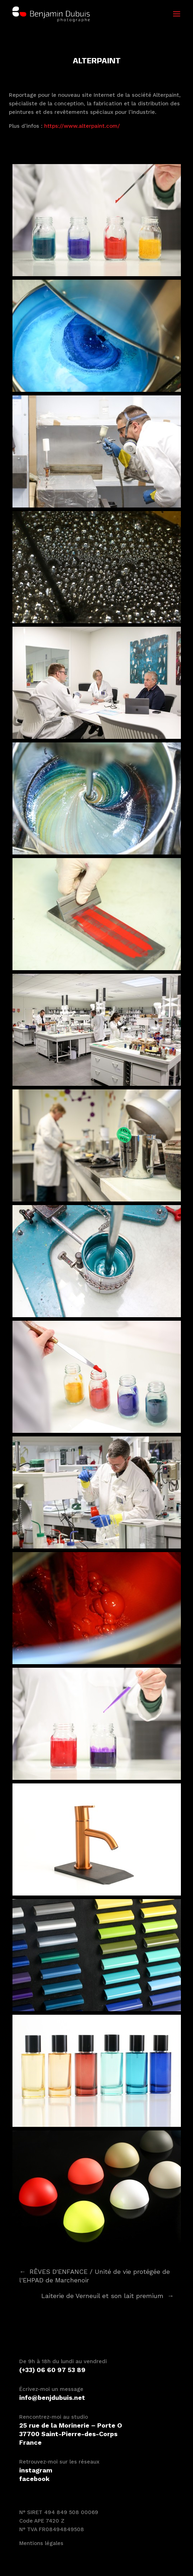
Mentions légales (41, 2543)
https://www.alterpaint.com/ (82, 126)
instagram (35, 2470)
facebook (34, 2478)
